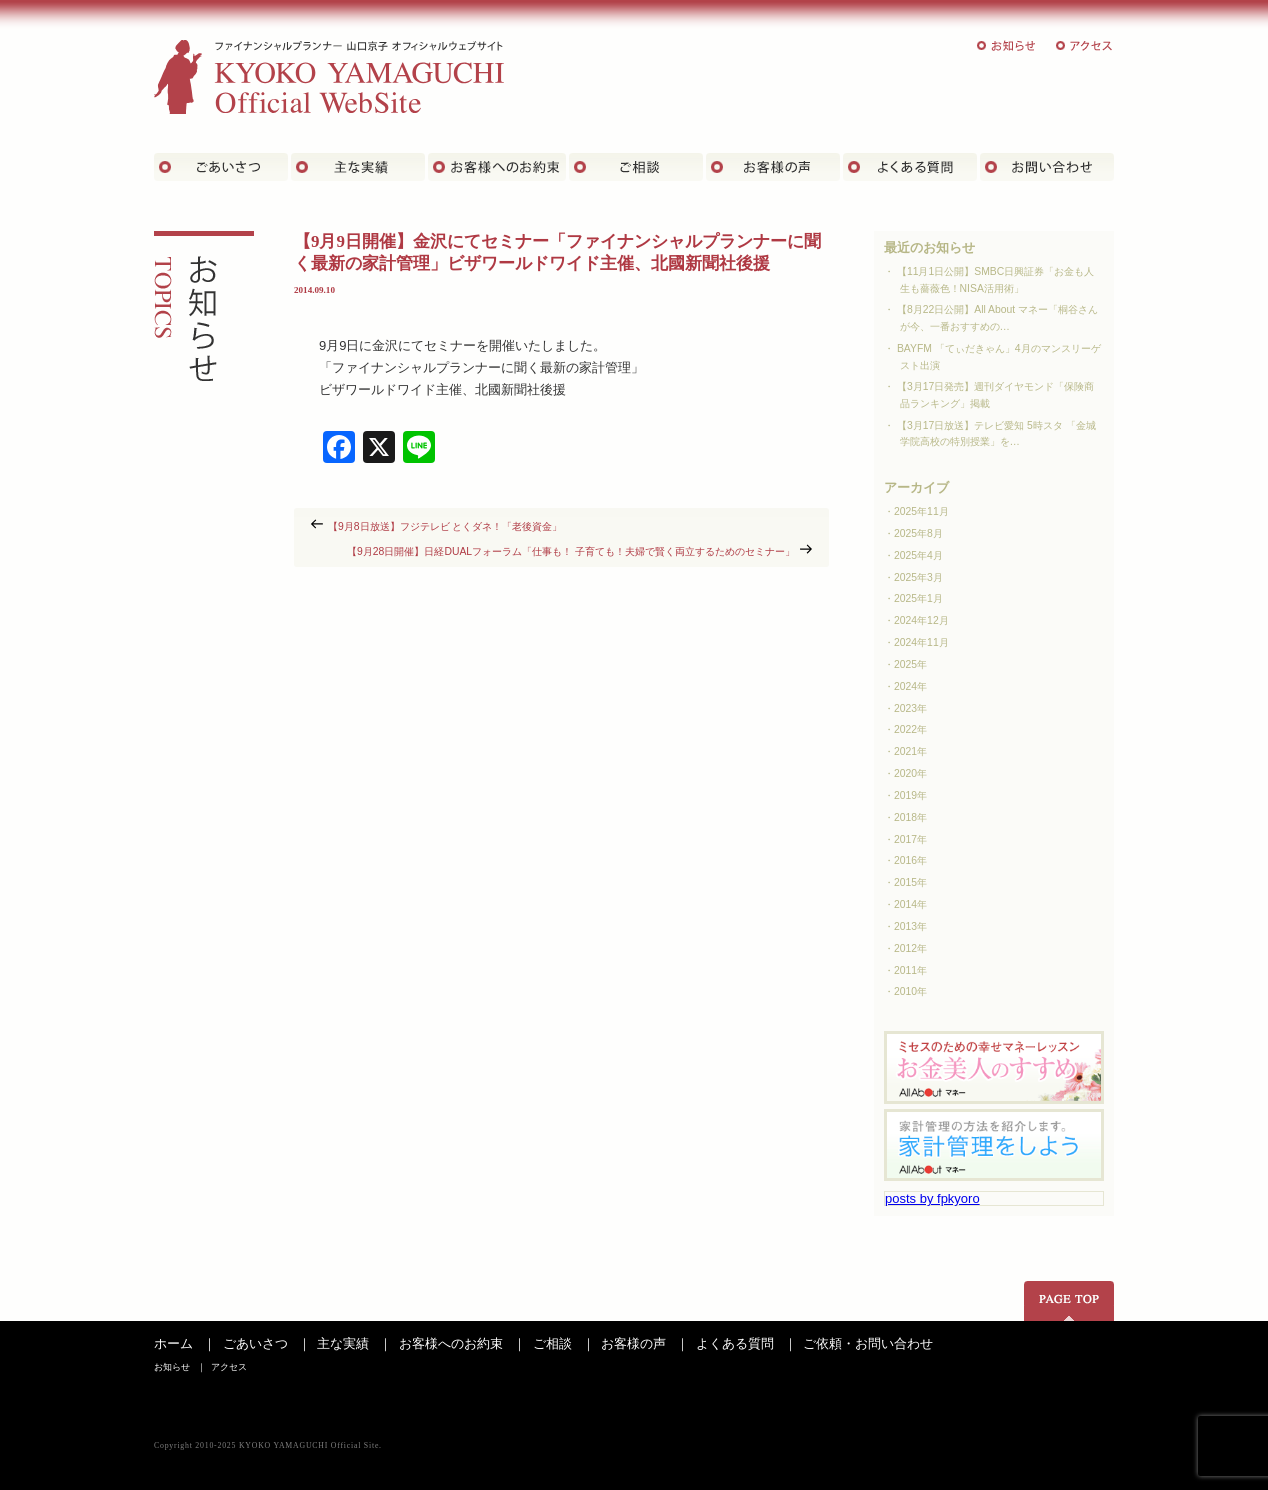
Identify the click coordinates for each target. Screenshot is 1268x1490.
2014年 (910, 904)
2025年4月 (918, 555)
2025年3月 (918, 577)
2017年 (910, 839)
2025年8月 (918, 533)
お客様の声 (773, 167)
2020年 (910, 773)
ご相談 (636, 167)
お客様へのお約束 (451, 1343)
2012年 (910, 948)
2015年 (910, 882)
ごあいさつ (221, 167)
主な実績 (358, 167)
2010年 (910, 991)
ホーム (173, 1343)
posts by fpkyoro (932, 1198)
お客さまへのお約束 (497, 167)
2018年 (910, 817)
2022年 (910, 729)
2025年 (910, 664)
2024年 (910, 686)
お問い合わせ (1047, 167)
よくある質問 (910, 167)
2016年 (910, 860)
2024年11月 (921, 642)
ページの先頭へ (1069, 1301)
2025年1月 (918, 598)
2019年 (910, 795)
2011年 (910, 970)
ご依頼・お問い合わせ (868, 1343)
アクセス (1085, 45)
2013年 (910, 926)
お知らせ (1007, 45)
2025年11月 (921, 511)
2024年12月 (921, 620)
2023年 (910, 708)
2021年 (910, 751)
